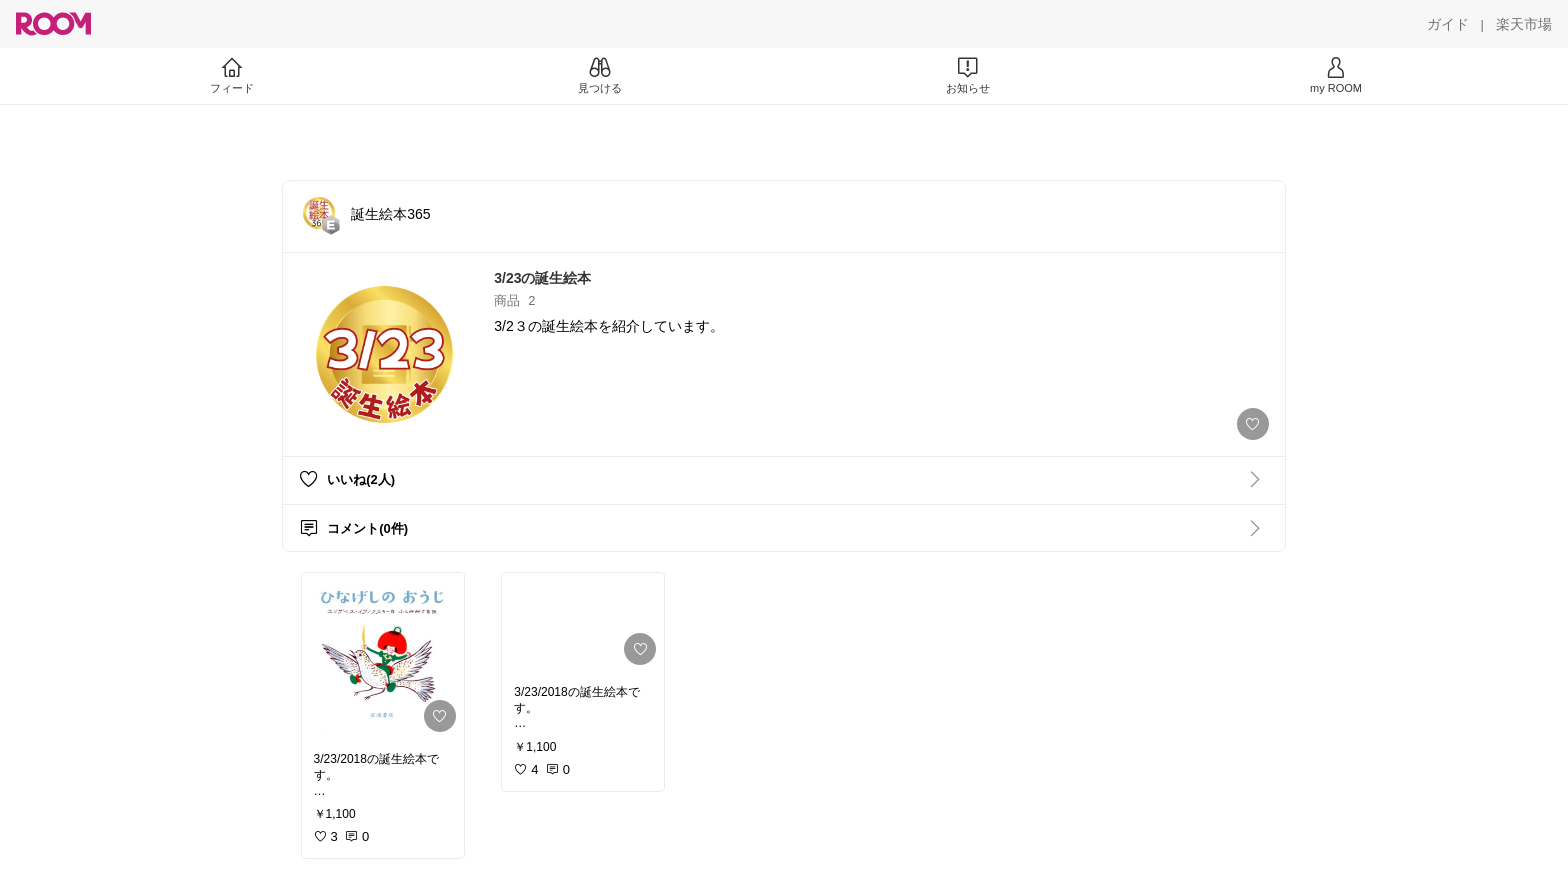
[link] (383, 656)
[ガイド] (1448, 24)
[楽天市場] (1524, 24)
